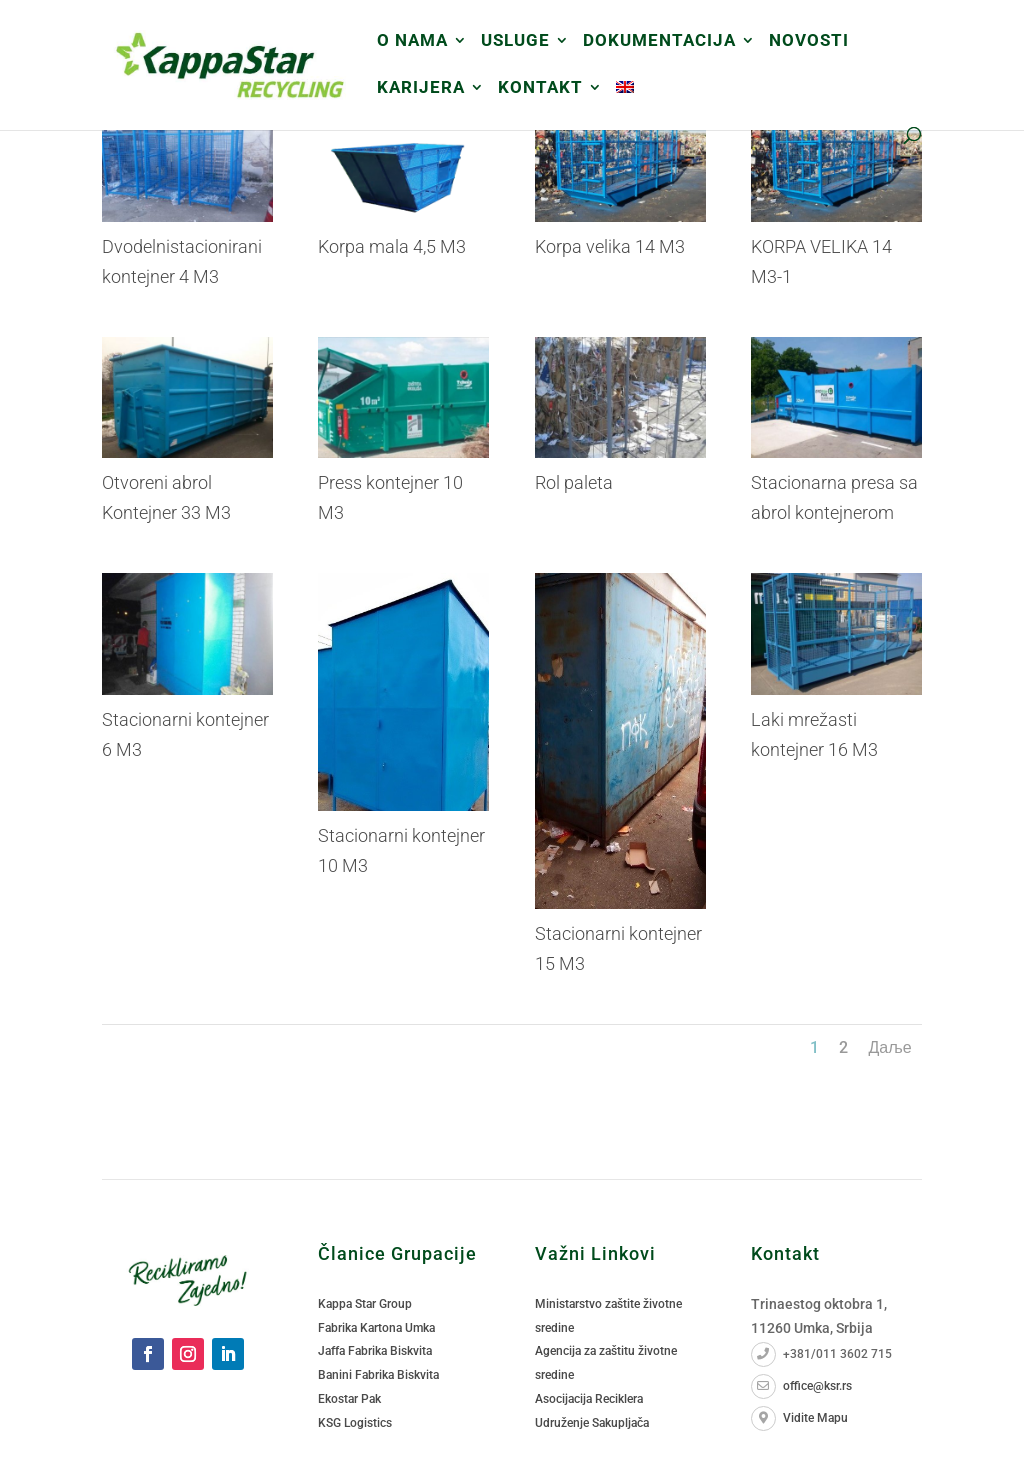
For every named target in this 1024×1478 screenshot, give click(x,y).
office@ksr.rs (801, 1386)
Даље (889, 1047)
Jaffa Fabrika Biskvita (375, 1351)
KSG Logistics (355, 1423)
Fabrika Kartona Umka (376, 1328)
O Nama (412, 41)
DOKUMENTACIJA (659, 41)
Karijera (421, 88)
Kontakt (540, 88)
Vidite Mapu (799, 1418)
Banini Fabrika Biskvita (378, 1375)
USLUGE (515, 41)
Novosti (809, 41)
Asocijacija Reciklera (589, 1399)
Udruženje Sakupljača (592, 1423)
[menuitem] (625, 103)
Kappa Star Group (365, 1304)
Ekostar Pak (349, 1399)
